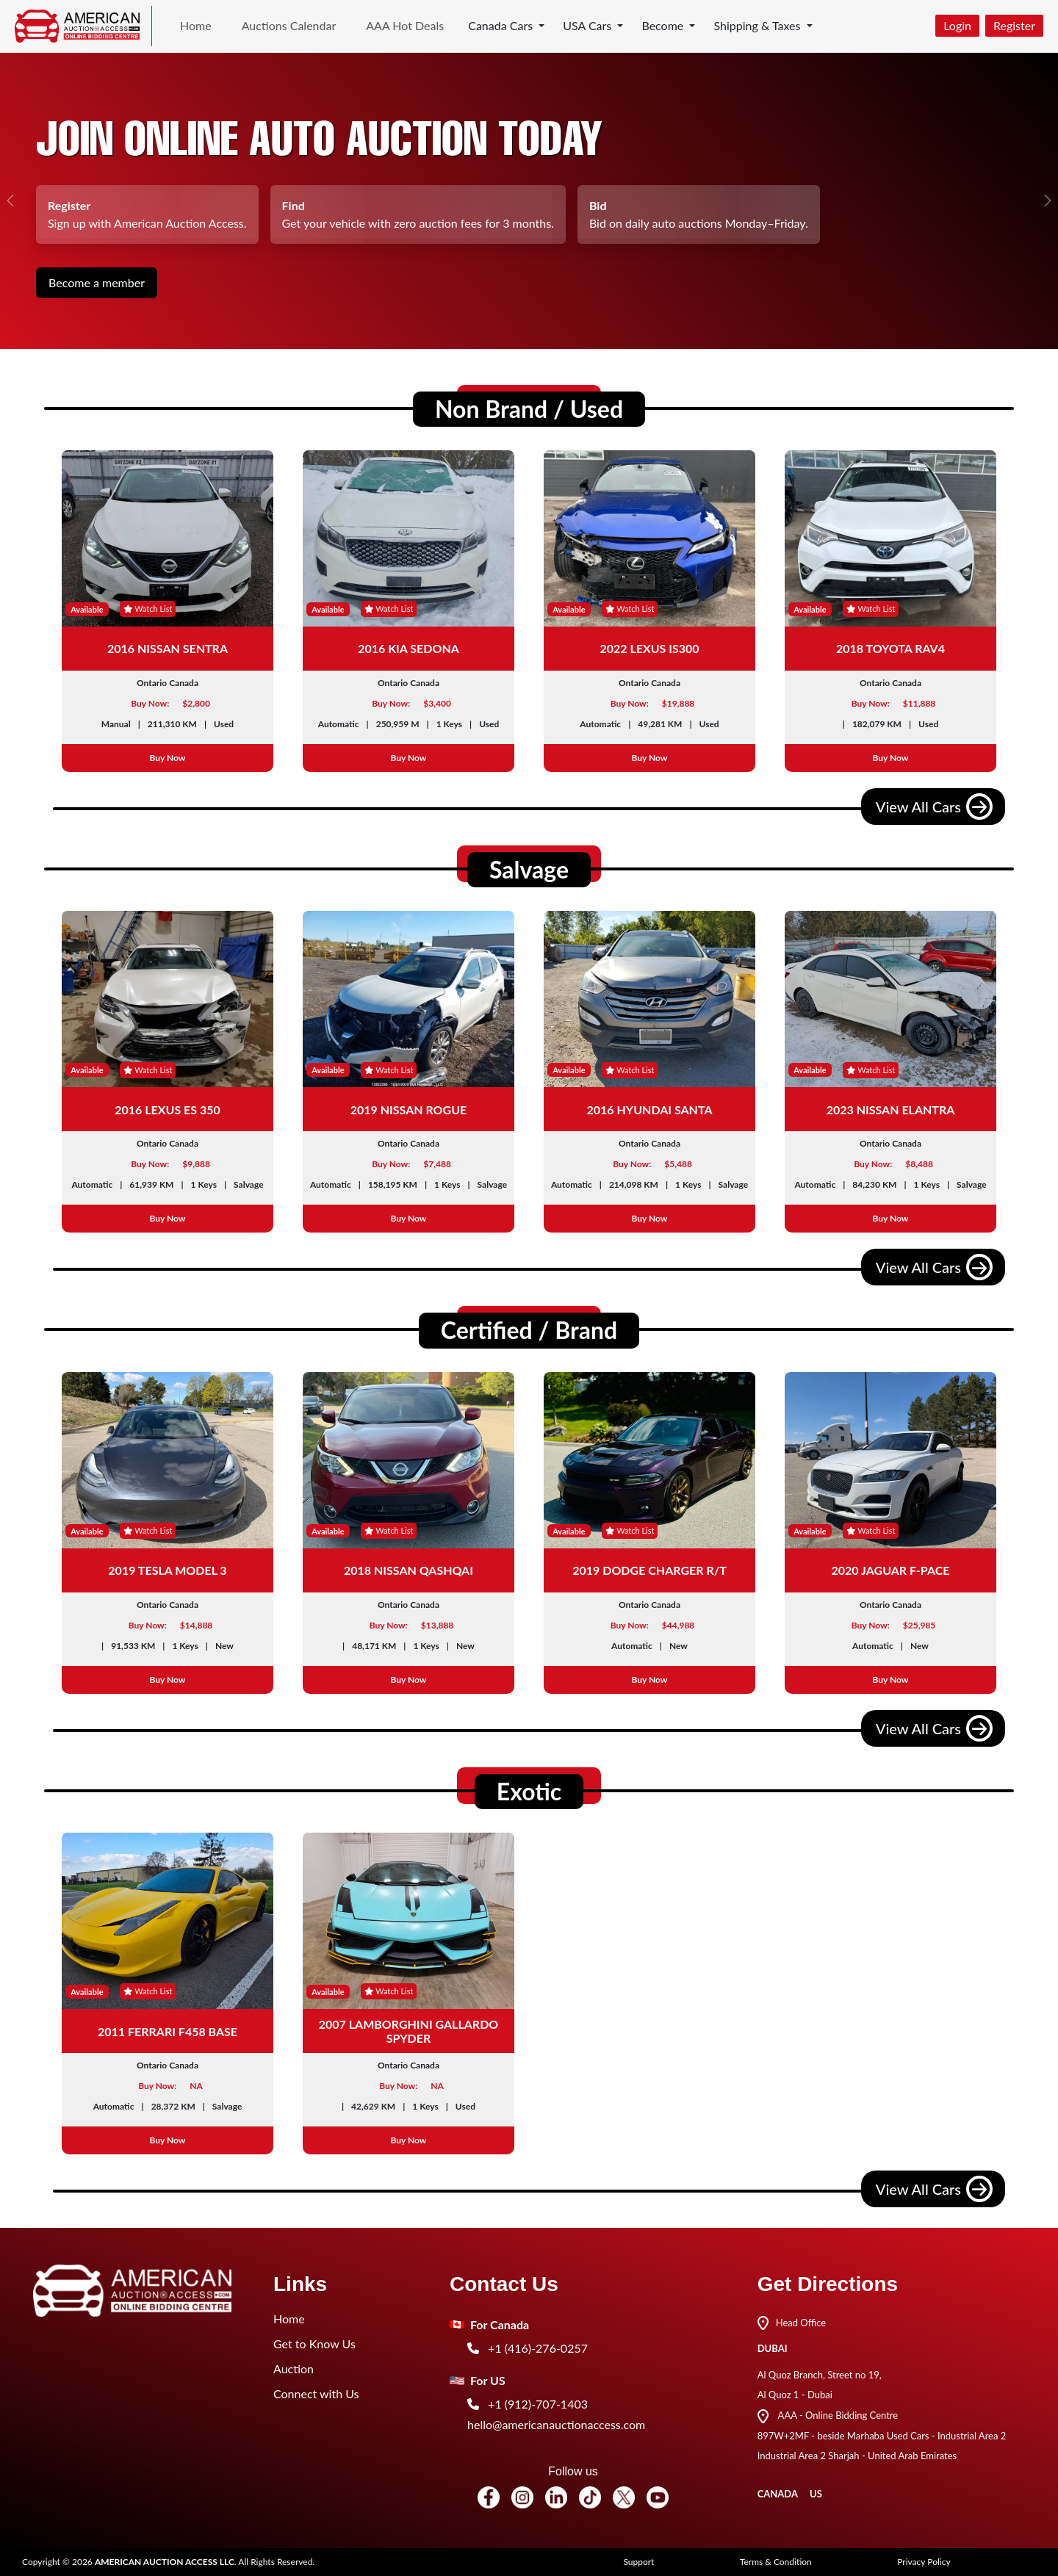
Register (1014, 25)
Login (957, 25)
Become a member (96, 282)
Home (196, 25)
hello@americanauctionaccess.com (556, 2424)
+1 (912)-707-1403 (527, 2404)
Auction (293, 2368)
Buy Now (168, 757)
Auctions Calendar (289, 25)
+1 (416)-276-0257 (527, 2348)
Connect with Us (316, 2393)
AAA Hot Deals (405, 25)
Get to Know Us (314, 2343)
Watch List (147, 608)
